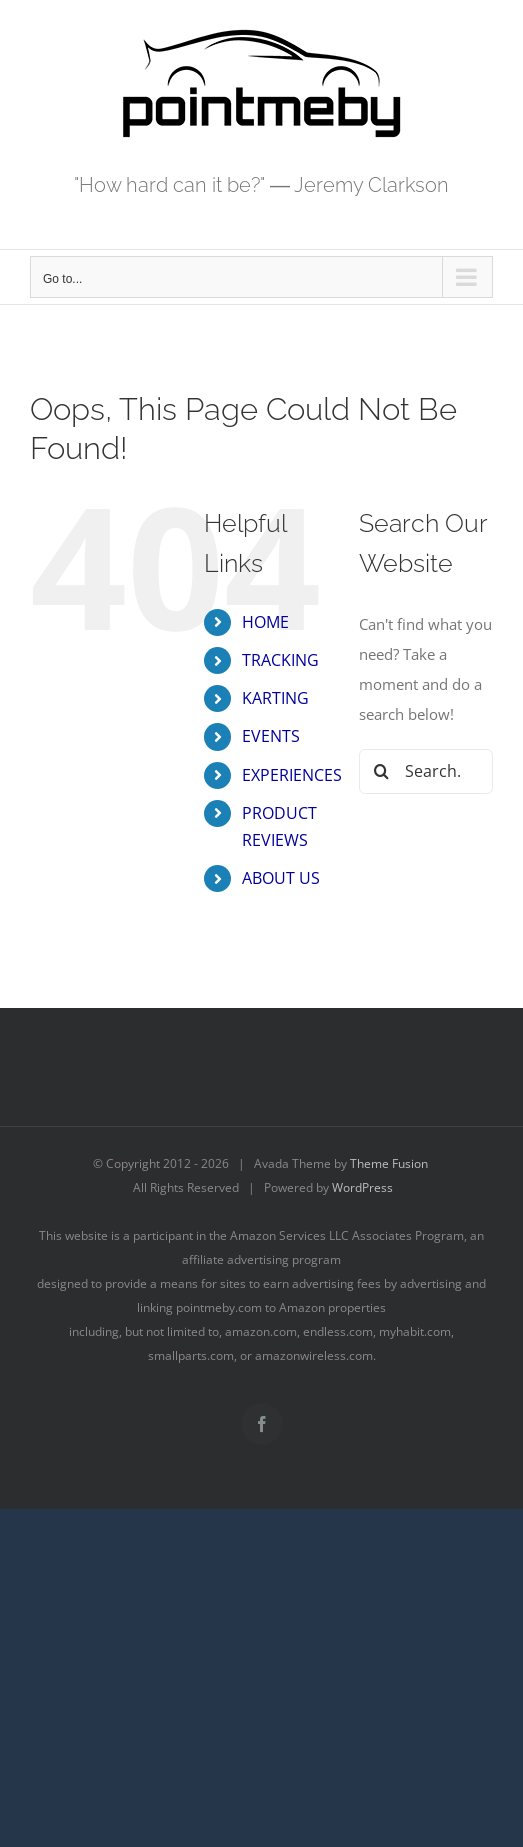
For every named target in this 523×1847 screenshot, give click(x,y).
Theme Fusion (389, 1163)
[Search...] (426, 771)
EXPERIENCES (292, 775)
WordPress (362, 1187)
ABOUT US (281, 878)
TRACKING (280, 660)
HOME (265, 622)
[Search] (381, 771)
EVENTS (271, 736)
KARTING (275, 698)
